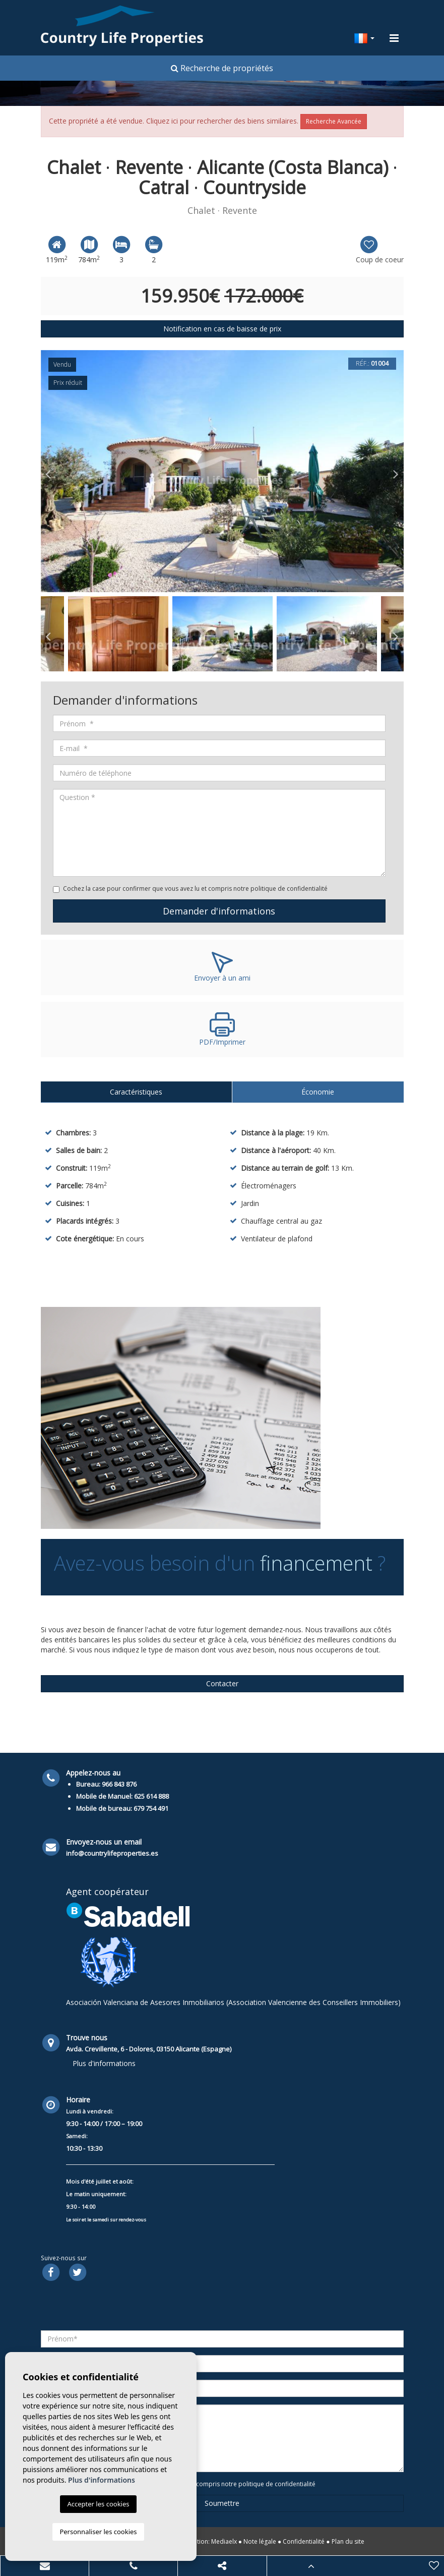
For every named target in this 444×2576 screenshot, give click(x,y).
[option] (222, 471)
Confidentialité (304, 2541)
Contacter (222, 1683)
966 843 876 (119, 1784)
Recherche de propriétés (222, 68)
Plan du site (348, 2541)
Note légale (259, 2541)
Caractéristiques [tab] (136, 1092)
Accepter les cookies (98, 2503)
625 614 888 (151, 1796)
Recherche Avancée (333, 121)
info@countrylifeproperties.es (112, 1853)
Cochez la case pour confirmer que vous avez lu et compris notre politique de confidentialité (195, 888)
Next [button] (396, 471)
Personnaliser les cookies (98, 2531)
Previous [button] (48, 471)
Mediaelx (224, 2541)
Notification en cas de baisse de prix (222, 328)
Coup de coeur (380, 249)
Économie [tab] (317, 1092)
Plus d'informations (104, 2063)
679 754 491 (151, 1808)
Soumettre (222, 2503)
